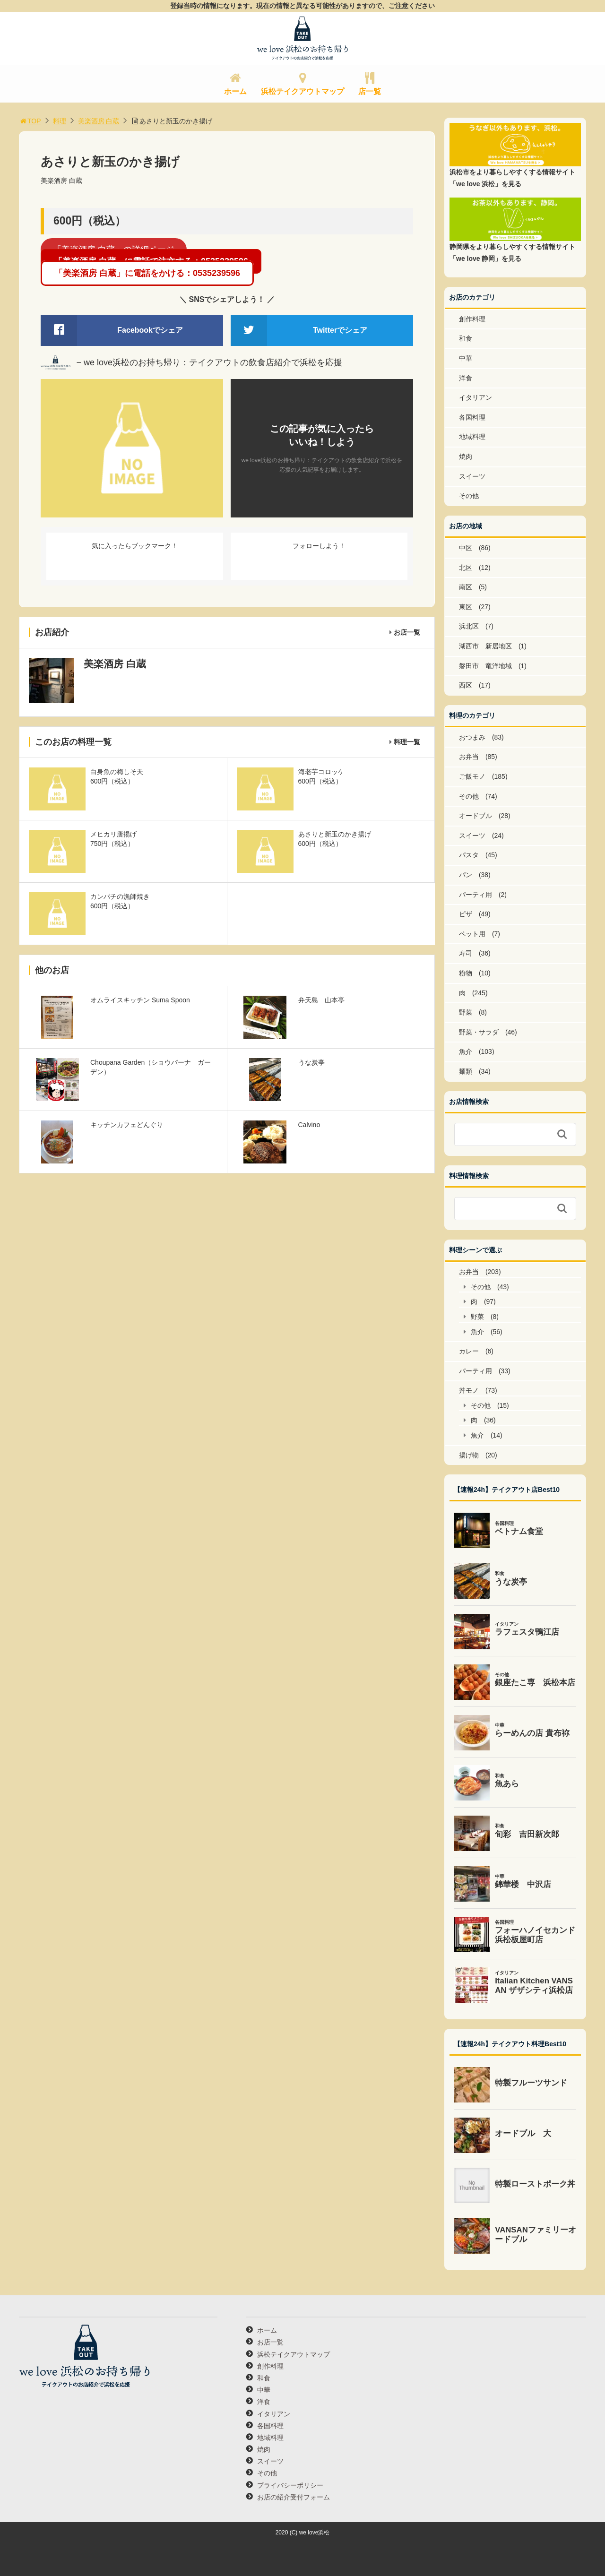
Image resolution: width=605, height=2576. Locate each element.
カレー (469, 1351)
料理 (59, 121)
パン (465, 875)
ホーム (235, 91)
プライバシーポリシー (290, 2485)
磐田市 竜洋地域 (485, 666)
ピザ (465, 914)
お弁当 (469, 756)
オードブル (475, 815)
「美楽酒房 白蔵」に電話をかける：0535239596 (147, 273)
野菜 (465, 1012)
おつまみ (472, 737)
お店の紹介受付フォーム (293, 2497)
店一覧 (369, 91)
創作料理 (472, 319)
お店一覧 (407, 632)
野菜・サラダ (479, 1032)
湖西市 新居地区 (485, 646)
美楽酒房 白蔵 (99, 121)
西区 (465, 685)
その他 (469, 496)
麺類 (465, 1071)
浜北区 (469, 626)
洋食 (465, 378)
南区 (465, 587)
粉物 (465, 973)
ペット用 (472, 934)
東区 (465, 607)
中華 (465, 358)
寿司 (465, 953)
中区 (465, 547)
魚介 (465, 1051)
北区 (465, 567)
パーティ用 (475, 894)
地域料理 (472, 436)
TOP (30, 121)
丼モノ (469, 1390)
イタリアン (475, 397)
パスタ (469, 855)
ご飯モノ (472, 776)
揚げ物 (469, 1455)
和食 (465, 338)
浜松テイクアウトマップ (302, 91)
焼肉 (465, 456)
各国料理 (472, 417)
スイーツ (472, 476)
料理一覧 (407, 742)
